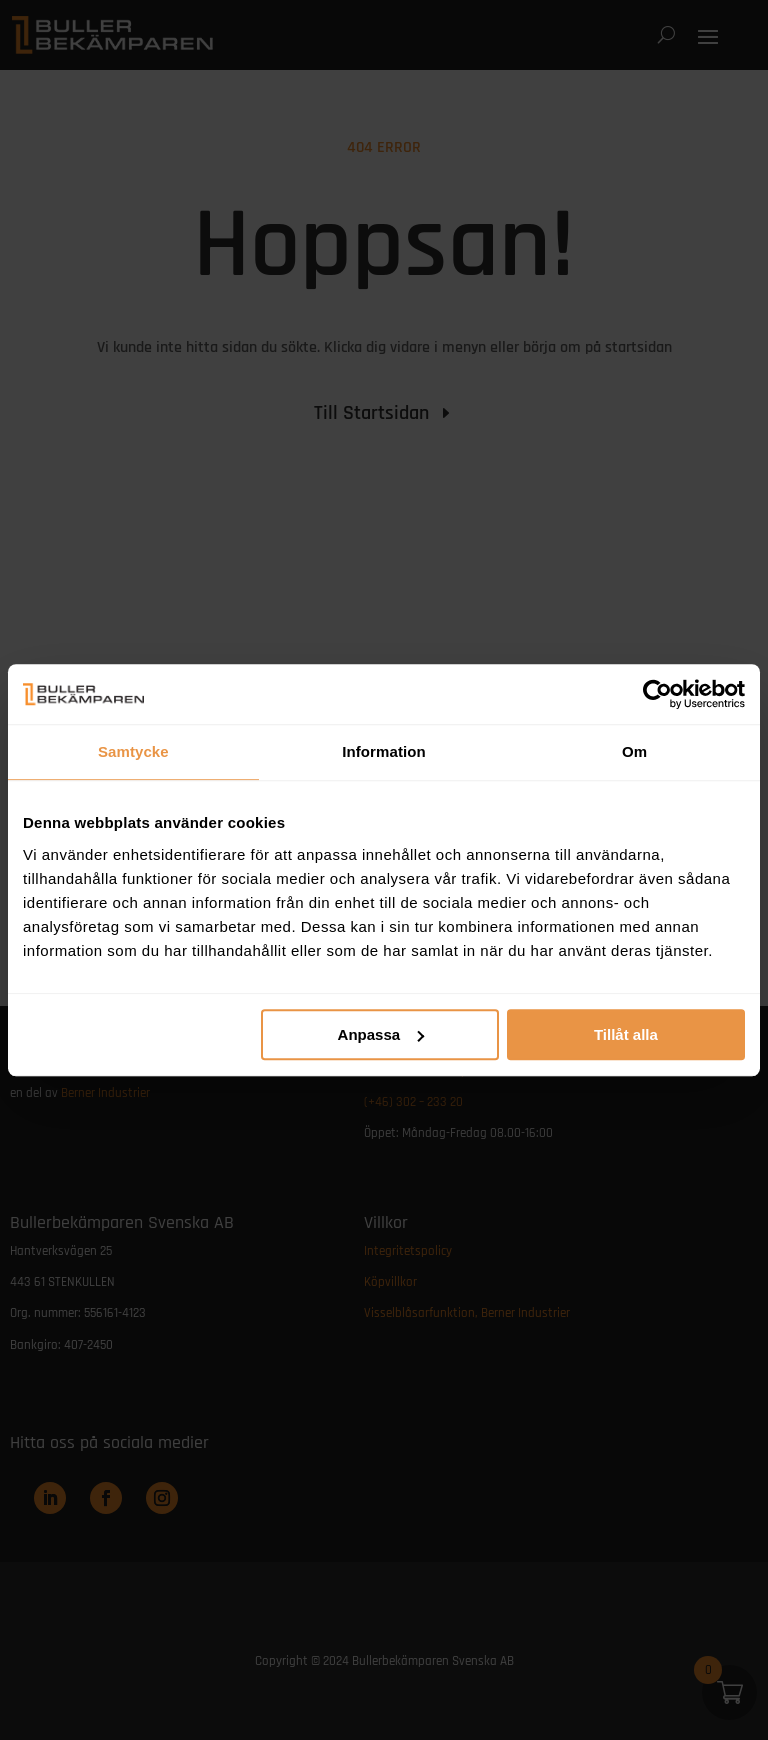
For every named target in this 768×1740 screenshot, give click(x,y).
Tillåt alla (626, 1034)
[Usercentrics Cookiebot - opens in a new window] (657, 694)
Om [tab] (634, 751)
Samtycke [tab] (133, 751)
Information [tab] (384, 751)
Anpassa (381, 1034)
